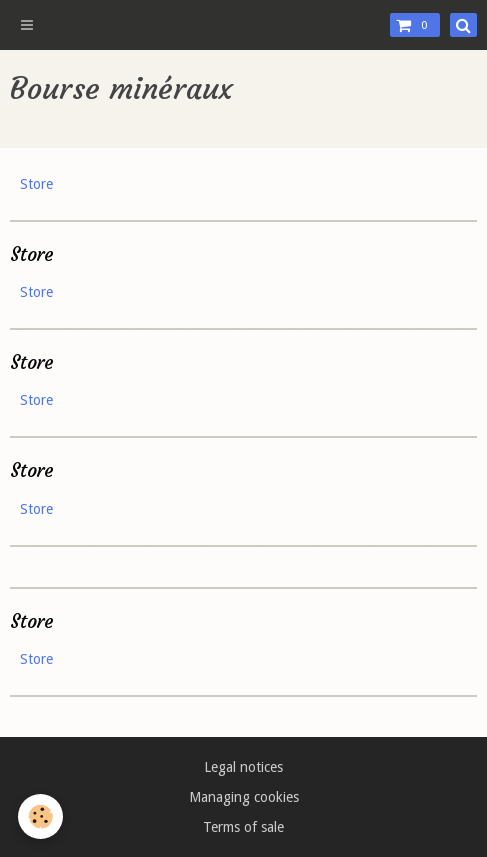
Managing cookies (244, 797)
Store (36, 184)
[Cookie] (40, 816)
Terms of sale (243, 827)
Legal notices (243, 767)
